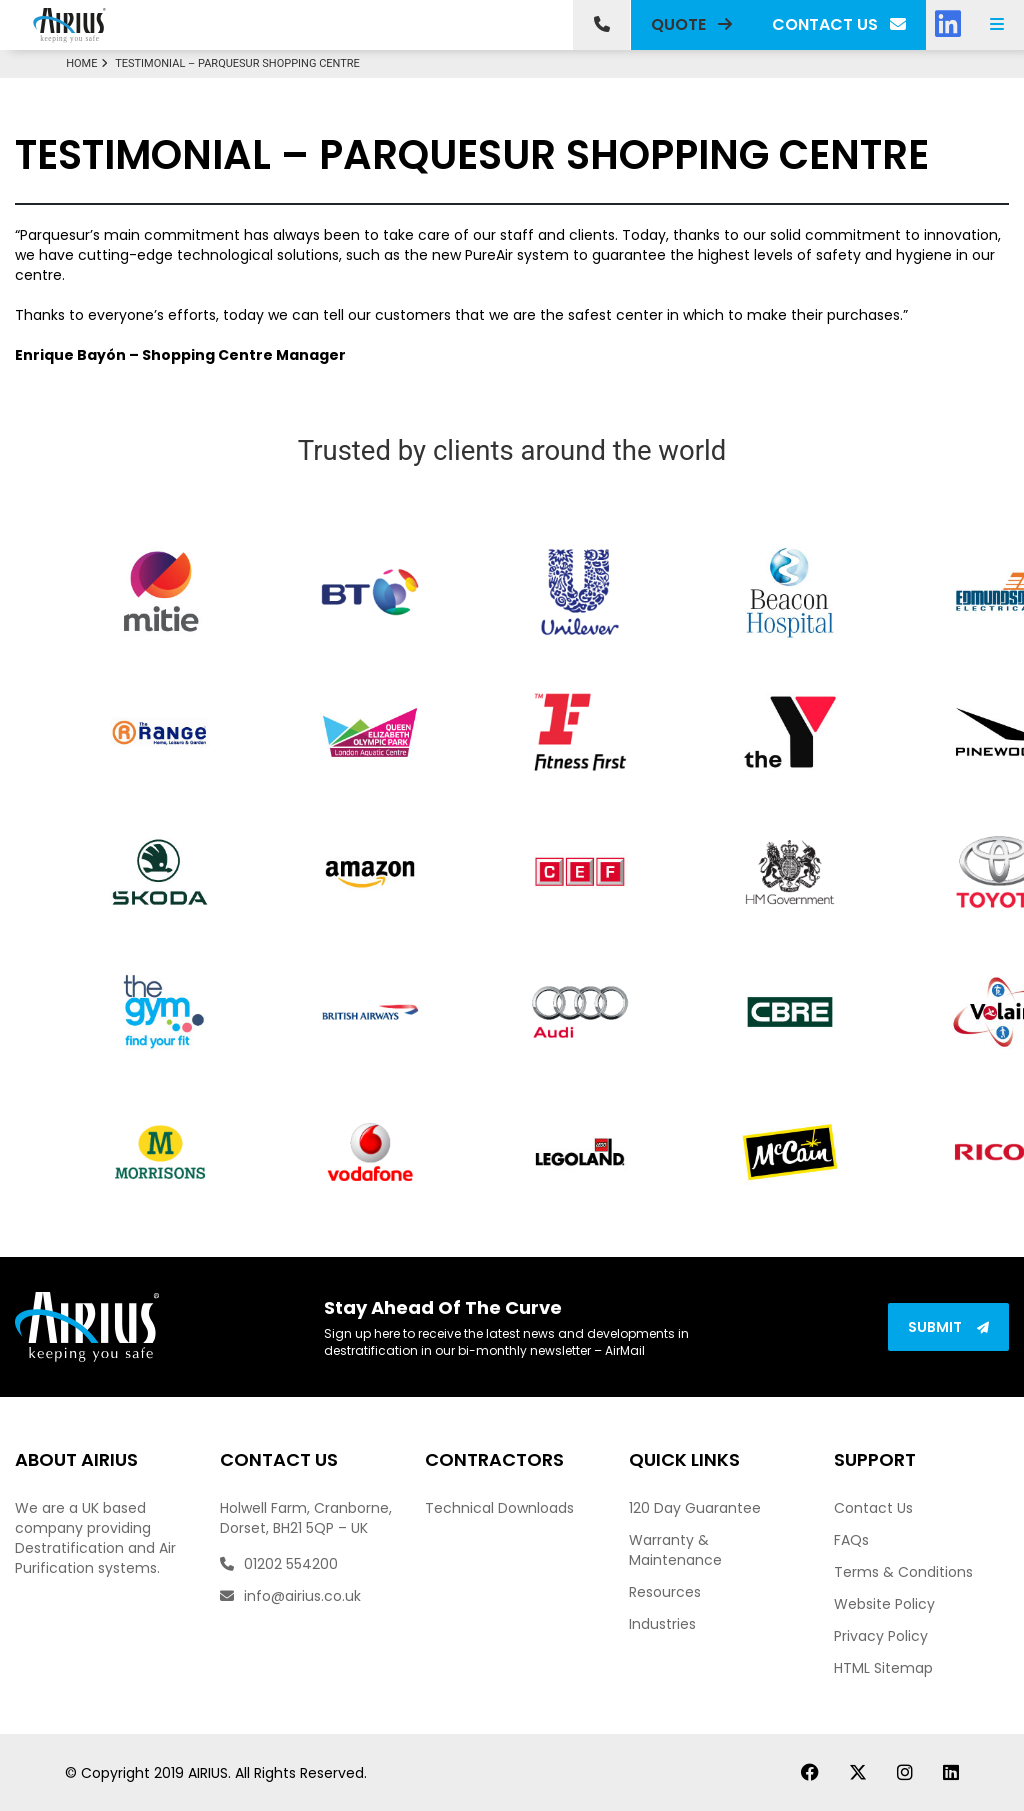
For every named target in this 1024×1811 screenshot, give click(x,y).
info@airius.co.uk (290, 1596)
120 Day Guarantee (695, 1508)
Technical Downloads (499, 1508)
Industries (662, 1624)
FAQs (851, 1540)
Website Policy (884, 1604)
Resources (665, 1592)
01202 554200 (279, 1564)
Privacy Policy (881, 1636)
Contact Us (873, 1508)
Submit (948, 1327)
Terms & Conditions (903, 1572)
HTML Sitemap (883, 1668)
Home (89, 63)
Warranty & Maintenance (675, 1550)
